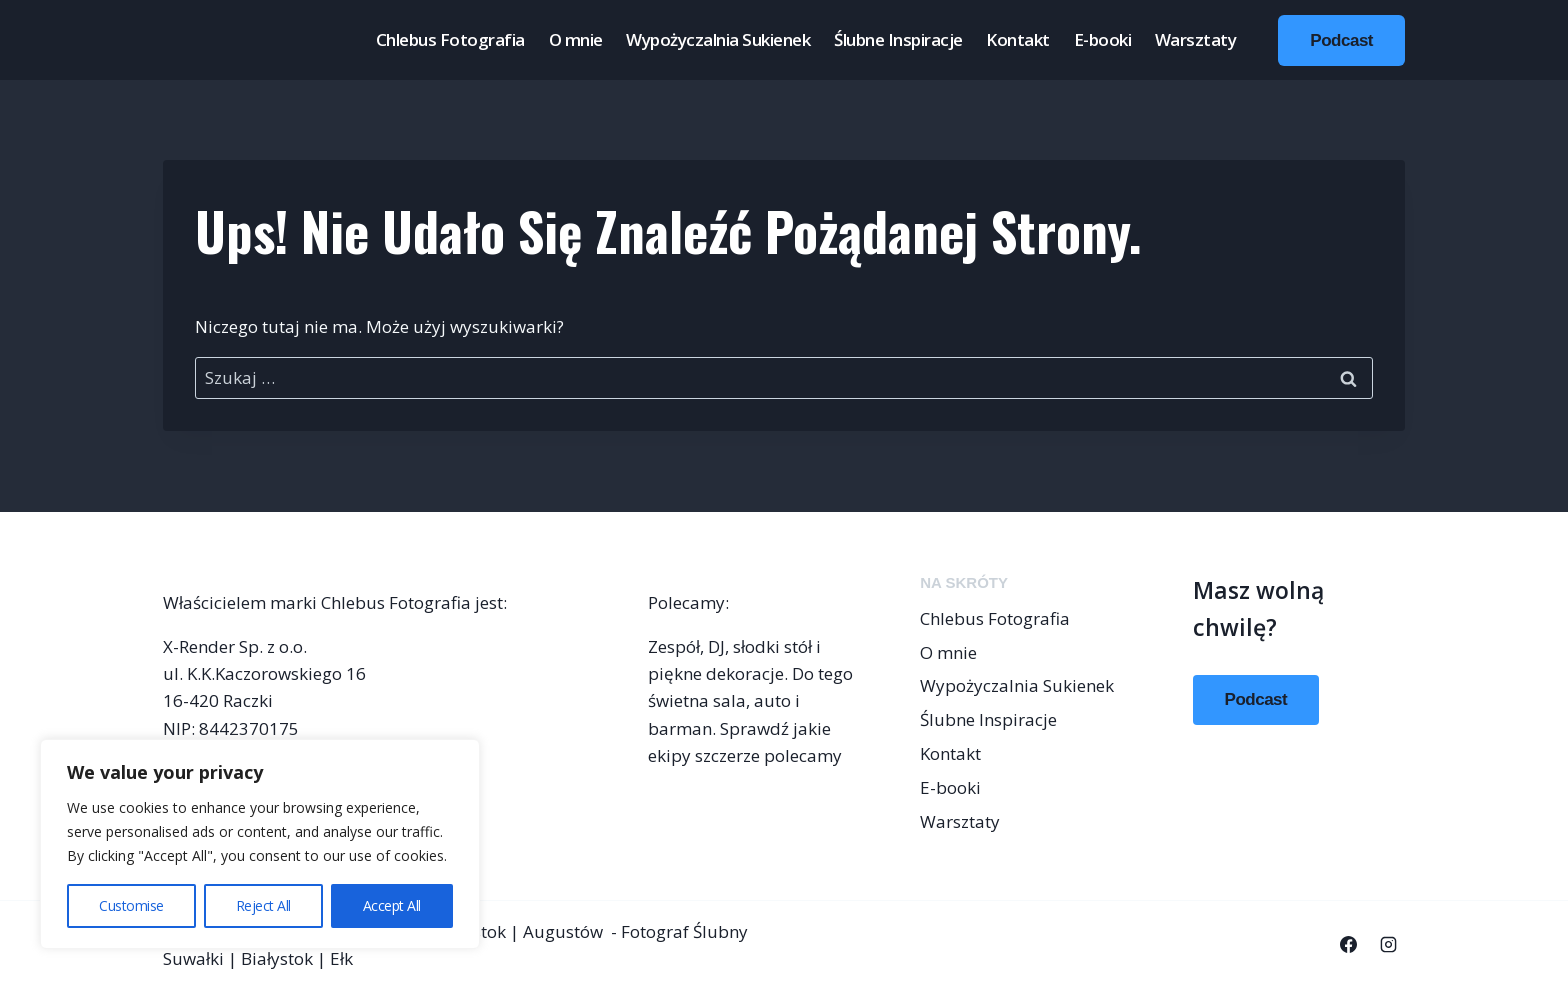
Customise (131, 905)
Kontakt (1018, 39)
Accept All (392, 905)
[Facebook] (1349, 945)
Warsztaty (1196, 39)
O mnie (576, 39)
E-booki (1103, 39)
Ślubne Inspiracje (898, 39)
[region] (260, 844)
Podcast (1341, 40)
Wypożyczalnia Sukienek (718, 39)
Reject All (263, 905)
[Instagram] (1388, 945)
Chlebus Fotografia (450, 39)
